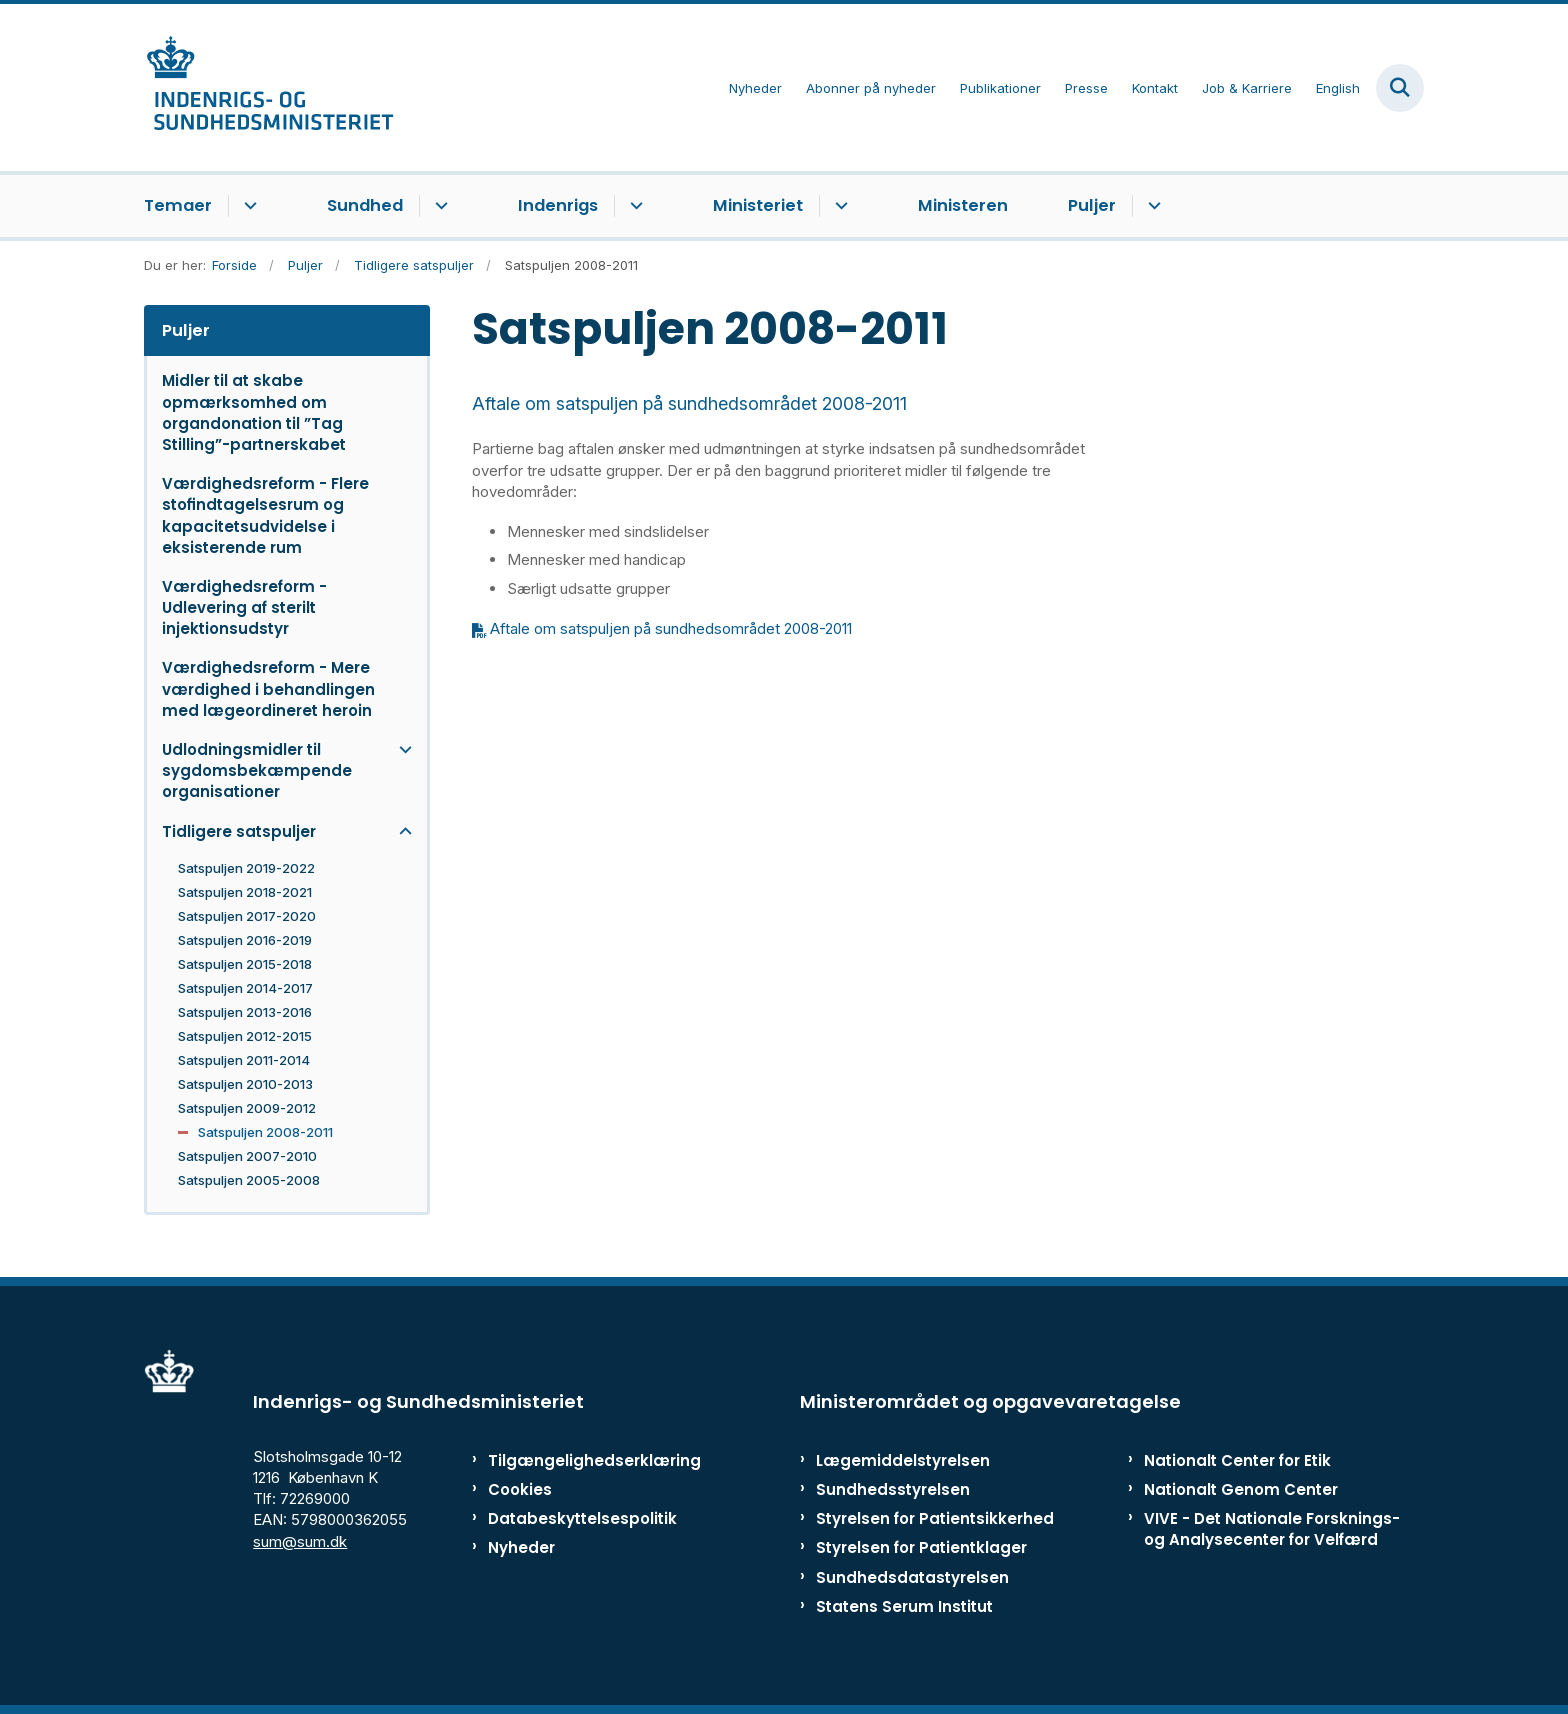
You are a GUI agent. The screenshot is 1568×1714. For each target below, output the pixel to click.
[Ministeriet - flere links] (838, 206)
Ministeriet (758, 205)
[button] (400, 749)
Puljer (1092, 205)
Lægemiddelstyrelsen (903, 1460)
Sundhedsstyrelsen (893, 1489)
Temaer (178, 205)
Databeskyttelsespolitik (573, 1518)
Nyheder (521, 1547)
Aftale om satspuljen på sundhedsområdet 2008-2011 (671, 628)
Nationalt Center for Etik (1237, 1460)
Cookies (520, 1489)
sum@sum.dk (300, 1541)
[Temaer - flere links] (247, 206)
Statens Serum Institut (904, 1606)
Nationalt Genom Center (1241, 1489)
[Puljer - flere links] (1151, 206)
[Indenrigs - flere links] (633, 206)
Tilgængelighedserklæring (573, 1460)
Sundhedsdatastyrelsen (912, 1577)
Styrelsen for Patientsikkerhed (935, 1518)
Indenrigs (558, 205)
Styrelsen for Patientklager (921, 1547)
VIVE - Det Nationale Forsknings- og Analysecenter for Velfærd (1272, 1529)
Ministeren (963, 205)
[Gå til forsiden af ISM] (269, 87)
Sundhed (365, 205)
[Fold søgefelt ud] (1400, 88)
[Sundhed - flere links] (438, 206)
